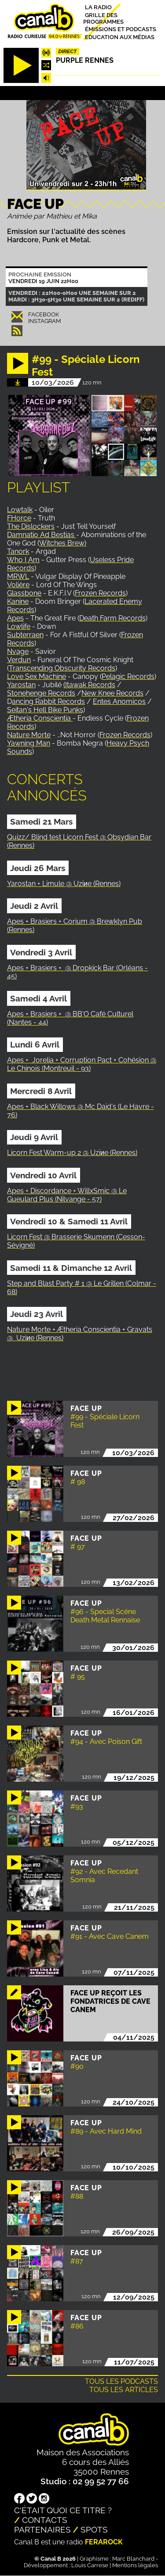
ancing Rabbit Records (48, 701)
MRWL (18, 576)
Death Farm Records (112, 618)
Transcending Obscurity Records (62, 668)
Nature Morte (29, 735)
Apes (15, 618)
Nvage (18, 651)
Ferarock (104, 2542)
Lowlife (18, 626)
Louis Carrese (89, 2565)
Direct (68, 51)
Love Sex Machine (36, 676)
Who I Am (23, 560)
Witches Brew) (62, 543)
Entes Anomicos (119, 701)
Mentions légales (135, 2565)
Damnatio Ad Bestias (41, 535)
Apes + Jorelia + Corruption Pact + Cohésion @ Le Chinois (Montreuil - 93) (81, 1064)
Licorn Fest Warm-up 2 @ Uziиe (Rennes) (72, 1152)
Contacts (44, 2520)
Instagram (44, 321)
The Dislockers (31, 526)
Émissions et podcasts (120, 29)
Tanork (18, 551)
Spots (94, 2529)
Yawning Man (28, 743)
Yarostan (21, 685)
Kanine (18, 601)
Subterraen (25, 635)
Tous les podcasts (121, 2381)
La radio (98, 7)
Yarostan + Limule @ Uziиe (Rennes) (64, 883)
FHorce (19, 518)
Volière (18, 585)
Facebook (43, 314)
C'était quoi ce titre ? (63, 2510)
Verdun (19, 660)
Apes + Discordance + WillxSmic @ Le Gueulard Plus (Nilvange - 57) (67, 1195)
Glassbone (24, 593)
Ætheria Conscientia (40, 718)
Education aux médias (119, 36)
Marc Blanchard (133, 2558)
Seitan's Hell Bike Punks (45, 710)
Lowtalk (20, 510)
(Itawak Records (89, 685)
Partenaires (42, 2529)
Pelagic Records (128, 676)
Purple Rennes (85, 60)
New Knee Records (112, 693)
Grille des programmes (103, 18)
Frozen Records (100, 593)
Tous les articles (123, 2390)
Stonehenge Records (41, 693)
